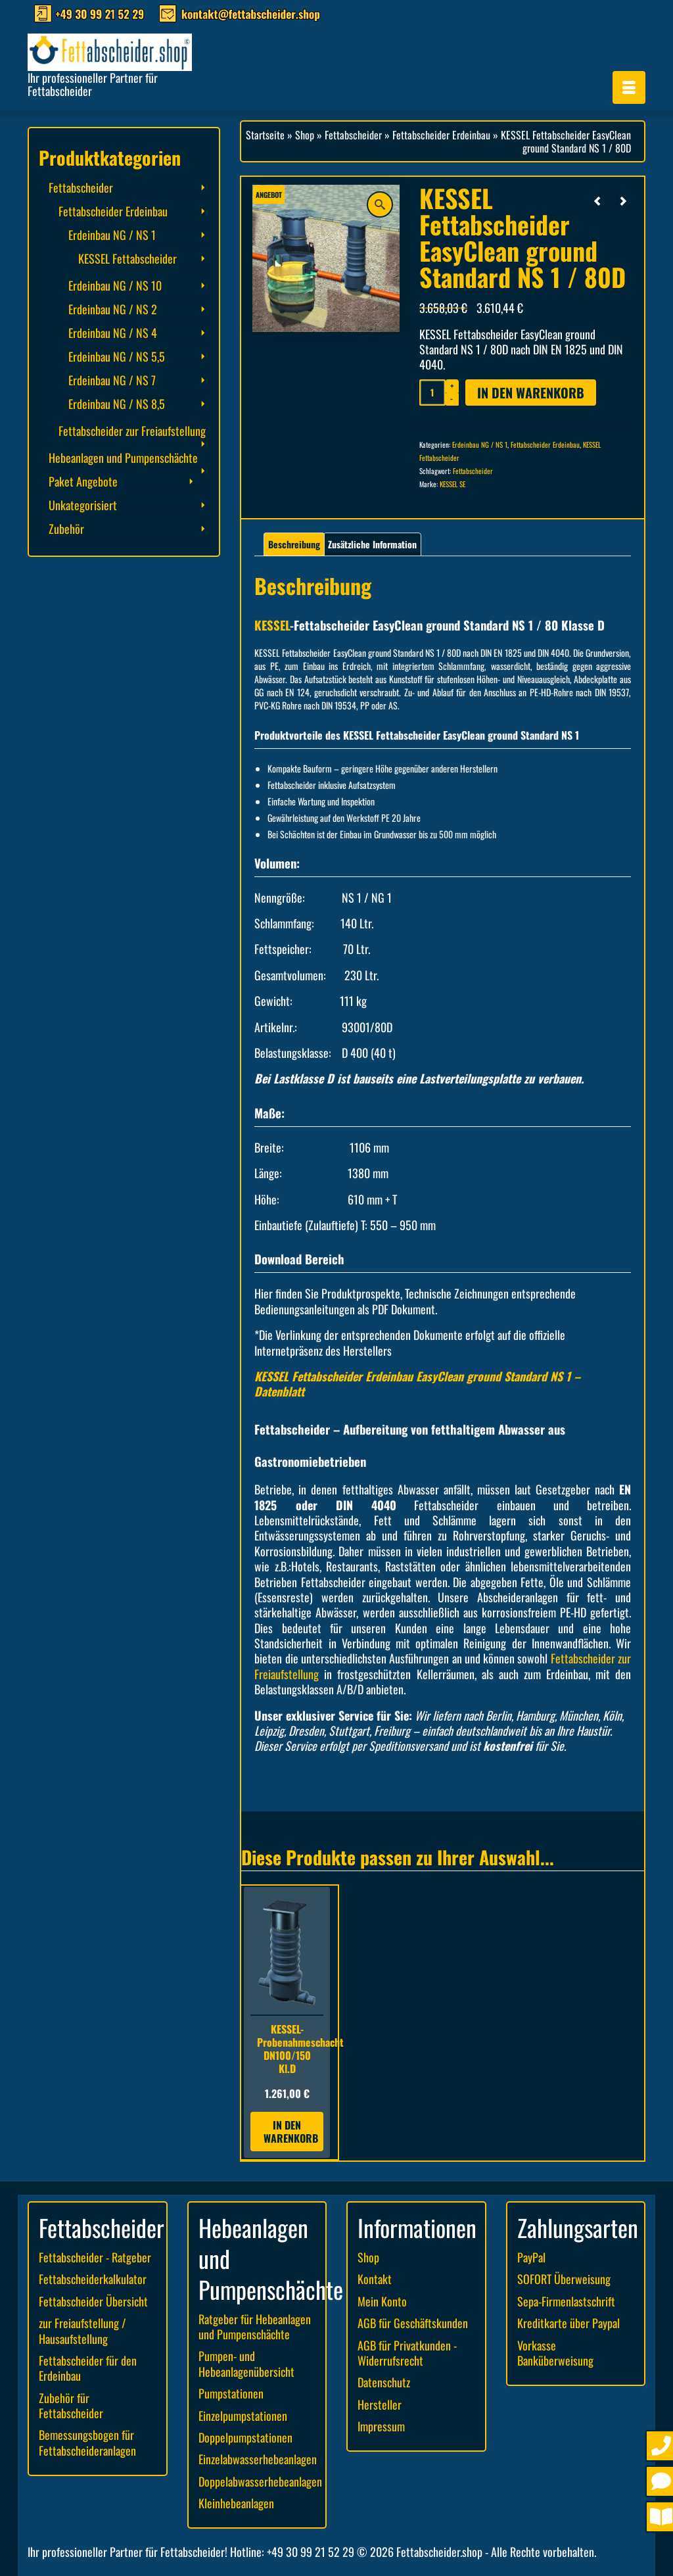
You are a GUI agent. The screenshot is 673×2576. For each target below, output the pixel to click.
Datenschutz (384, 2382)
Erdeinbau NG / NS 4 (112, 332)
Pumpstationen (231, 2393)
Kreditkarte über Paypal (568, 2322)
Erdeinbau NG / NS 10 (115, 285)
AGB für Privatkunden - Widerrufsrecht (407, 2353)
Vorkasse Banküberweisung (555, 2353)
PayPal (531, 2257)
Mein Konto (382, 2301)
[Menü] (629, 87)
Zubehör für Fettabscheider (71, 2405)
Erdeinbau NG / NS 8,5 (116, 403)
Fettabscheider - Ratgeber (95, 2257)
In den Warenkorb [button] (291, 2131)
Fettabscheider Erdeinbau (545, 444)
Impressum (381, 2426)
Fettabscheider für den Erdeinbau (88, 2368)
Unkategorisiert (83, 504)
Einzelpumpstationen (242, 2415)
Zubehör (66, 528)
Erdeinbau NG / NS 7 (112, 380)
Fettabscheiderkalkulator (93, 2278)
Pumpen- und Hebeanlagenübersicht (246, 2363)
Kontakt (375, 2278)
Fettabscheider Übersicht (93, 2301)
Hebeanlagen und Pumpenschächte (123, 457)
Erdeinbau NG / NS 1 (479, 444)
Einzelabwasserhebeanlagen (257, 2459)
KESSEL (272, 625)
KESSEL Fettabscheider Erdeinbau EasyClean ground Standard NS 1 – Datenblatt (417, 1384)
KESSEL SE (452, 484)
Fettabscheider (473, 470)
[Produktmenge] (432, 392)
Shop (368, 2257)
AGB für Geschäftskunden (413, 2322)
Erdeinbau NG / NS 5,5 (116, 356)
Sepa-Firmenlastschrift (566, 2301)
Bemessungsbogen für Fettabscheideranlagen (87, 2442)
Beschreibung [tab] (294, 544)
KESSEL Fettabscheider (127, 258)
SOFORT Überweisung (564, 2278)
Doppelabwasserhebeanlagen (260, 2481)
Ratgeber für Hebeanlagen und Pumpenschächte (254, 2326)
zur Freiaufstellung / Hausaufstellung (82, 2330)
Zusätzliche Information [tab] (372, 544)
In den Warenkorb (530, 392)
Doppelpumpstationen (245, 2437)
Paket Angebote (83, 481)
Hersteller (380, 2404)
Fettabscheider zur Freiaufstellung (132, 430)
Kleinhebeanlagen (236, 2503)
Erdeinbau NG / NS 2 (112, 309)
